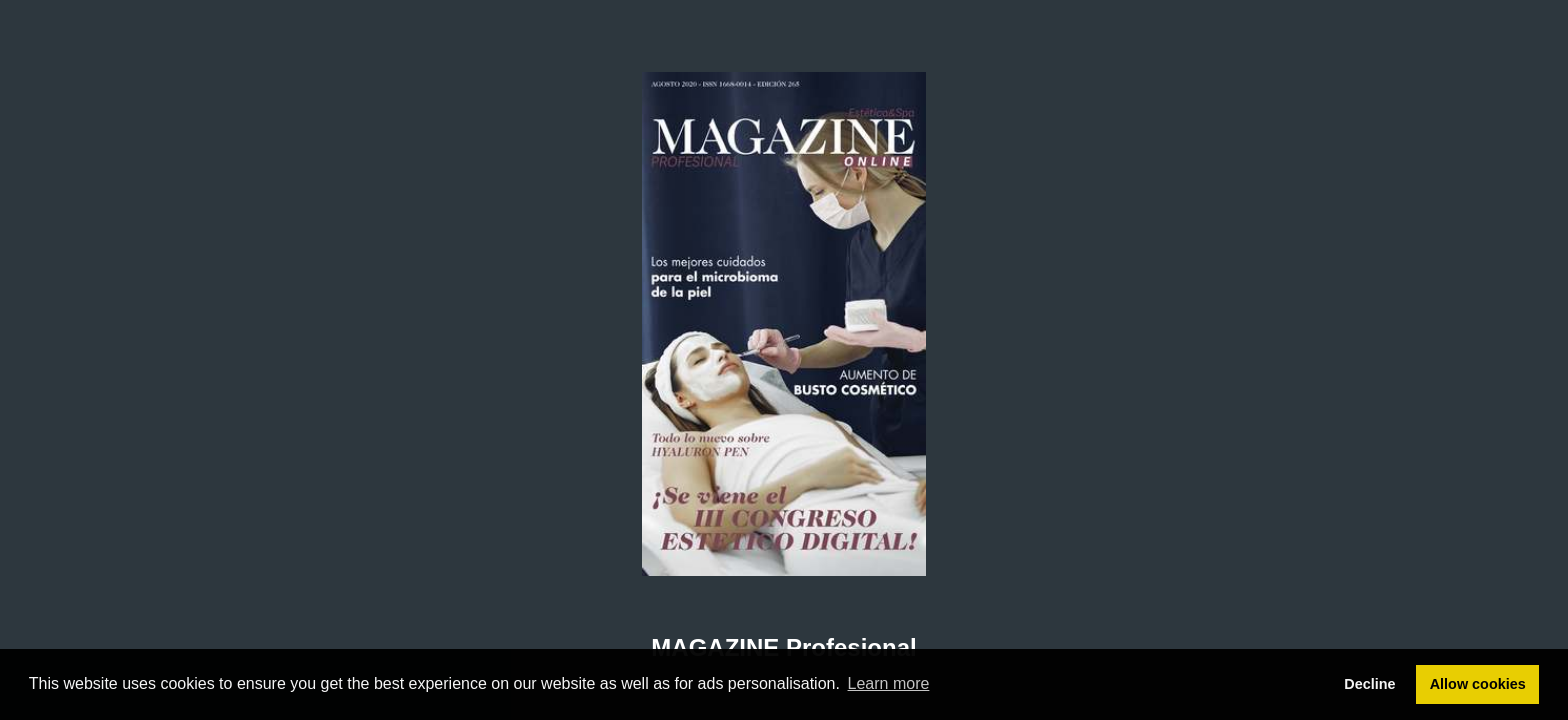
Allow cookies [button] (1478, 684)
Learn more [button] (889, 683)
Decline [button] (1369, 684)
